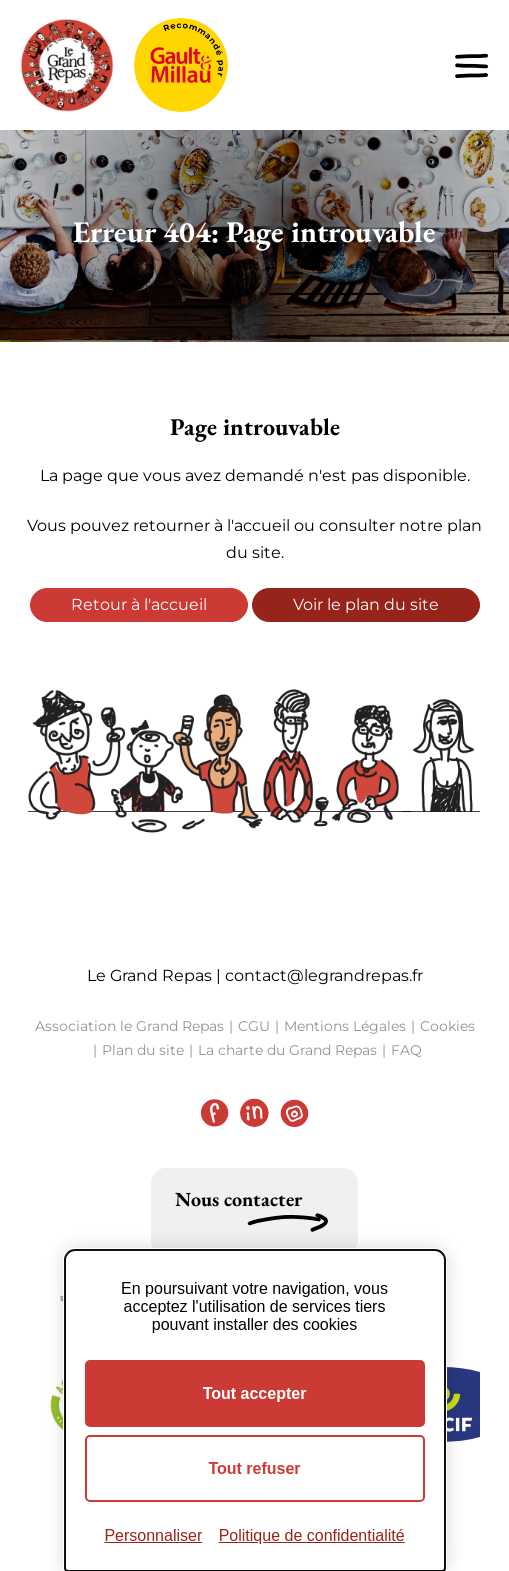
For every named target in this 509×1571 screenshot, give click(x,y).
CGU (254, 1026)
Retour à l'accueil (139, 604)
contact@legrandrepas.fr (324, 975)
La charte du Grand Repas (287, 1050)
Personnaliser (153, 1535)
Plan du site (143, 1050)
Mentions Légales (345, 1026)
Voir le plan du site (366, 604)
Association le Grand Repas (129, 1026)
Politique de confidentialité (312, 1535)
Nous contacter (238, 1199)
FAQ (406, 1050)
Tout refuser (254, 1468)
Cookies (447, 1026)
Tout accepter (255, 1393)
